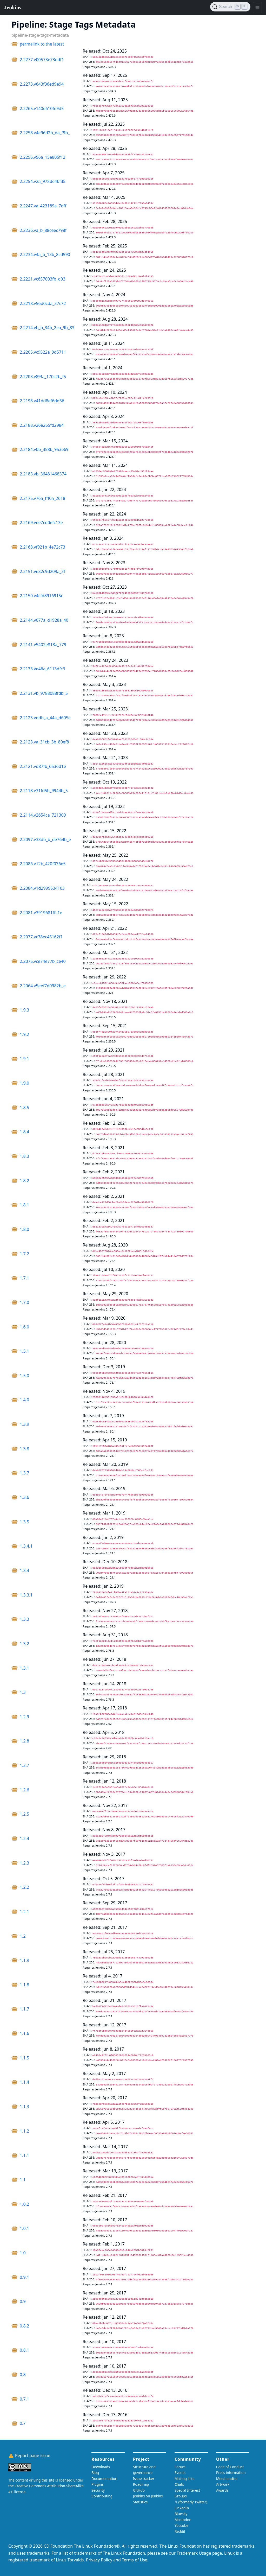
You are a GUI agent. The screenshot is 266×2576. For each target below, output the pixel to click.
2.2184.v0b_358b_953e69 (44, 449)
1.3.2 (24, 1643)
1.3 (23, 1692)
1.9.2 (24, 1034)
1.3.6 (24, 1497)
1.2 (23, 1936)
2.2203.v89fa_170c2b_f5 (43, 376)
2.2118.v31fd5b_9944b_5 (44, 790)
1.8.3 (24, 1156)
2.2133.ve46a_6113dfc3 (42, 669)
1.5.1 (24, 1351)
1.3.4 (24, 1570)
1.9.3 (24, 1010)
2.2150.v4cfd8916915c (41, 596)
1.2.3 (24, 1863)
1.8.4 (24, 1132)
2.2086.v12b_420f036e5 (42, 864)
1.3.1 (24, 1668)
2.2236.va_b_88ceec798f (43, 230)
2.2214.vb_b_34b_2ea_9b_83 (47, 327)
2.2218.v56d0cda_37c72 (43, 303)
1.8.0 (24, 1229)
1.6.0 (24, 1327)
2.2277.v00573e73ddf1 (42, 59)
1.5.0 (24, 1375)
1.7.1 (24, 1278)
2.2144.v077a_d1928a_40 (44, 620)
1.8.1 (24, 1205)
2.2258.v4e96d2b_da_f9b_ (45, 133)
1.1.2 (24, 2131)
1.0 (23, 2253)
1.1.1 (24, 2155)
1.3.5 (24, 1522)
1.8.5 (24, 1107)
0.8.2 (24, 2326)
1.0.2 (24, 2204)
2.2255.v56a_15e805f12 (42, 157)
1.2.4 (24, 1838)
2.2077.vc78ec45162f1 (41, 937)
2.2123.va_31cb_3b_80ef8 (44, 742)
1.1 (23, 2180)
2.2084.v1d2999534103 (42, 888)
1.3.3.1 (26, 1595)
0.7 (23, 2423)
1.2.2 (24, 1887)
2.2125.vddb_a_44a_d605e (45, 718)
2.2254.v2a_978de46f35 (42, 181)
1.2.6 (24, 1790)
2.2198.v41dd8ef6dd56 (42, 401)
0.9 (23, 2301)
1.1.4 (24, 2082)
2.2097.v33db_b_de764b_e (45, 839)
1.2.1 (24, 1911)
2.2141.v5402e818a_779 (43, 644)
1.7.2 (24, 1254)
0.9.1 (24, 2277)
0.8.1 (24, 2350)
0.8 (23, 2374)
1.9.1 (24, 1058)
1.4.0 (24, 1400)
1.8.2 (24, 1181)
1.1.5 (24, 2058)
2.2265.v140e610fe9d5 (42, 108)
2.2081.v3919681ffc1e (41, 912)
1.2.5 (24, 1814)
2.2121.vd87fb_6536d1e (43, 766)
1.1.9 (24, 1960)
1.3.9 (24, 1424)
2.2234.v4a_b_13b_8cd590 (45, 254)
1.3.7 (24, 1473)
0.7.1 (24, 2399)
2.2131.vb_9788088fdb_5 (44, 693)
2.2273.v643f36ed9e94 (42, 84)
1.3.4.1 (26, 1546)
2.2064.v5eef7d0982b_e (43, 986)
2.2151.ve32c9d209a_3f (42, 571)
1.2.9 (24, 1717)
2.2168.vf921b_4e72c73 (42, 547)
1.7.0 (24, 1302)
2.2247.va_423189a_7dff (43, 206)
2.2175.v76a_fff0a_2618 (42, 498)
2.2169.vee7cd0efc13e (41, 522)
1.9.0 (24, 1083)
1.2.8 (24, 1741)
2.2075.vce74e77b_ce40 (43, 961)
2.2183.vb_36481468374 (43, 474)
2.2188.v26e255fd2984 (42, 425)
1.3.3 (24, 1619)
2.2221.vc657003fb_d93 (42, 279)
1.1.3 (24, 2106)
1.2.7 (24, 1765)
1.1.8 (24, 1985)
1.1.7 (24, 2009)
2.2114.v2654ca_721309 (43, 815)
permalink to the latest (42, 44)
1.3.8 (24, 1449)
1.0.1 (24, 2228)
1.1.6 (24, 2033)
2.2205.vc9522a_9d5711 (43, 352)
